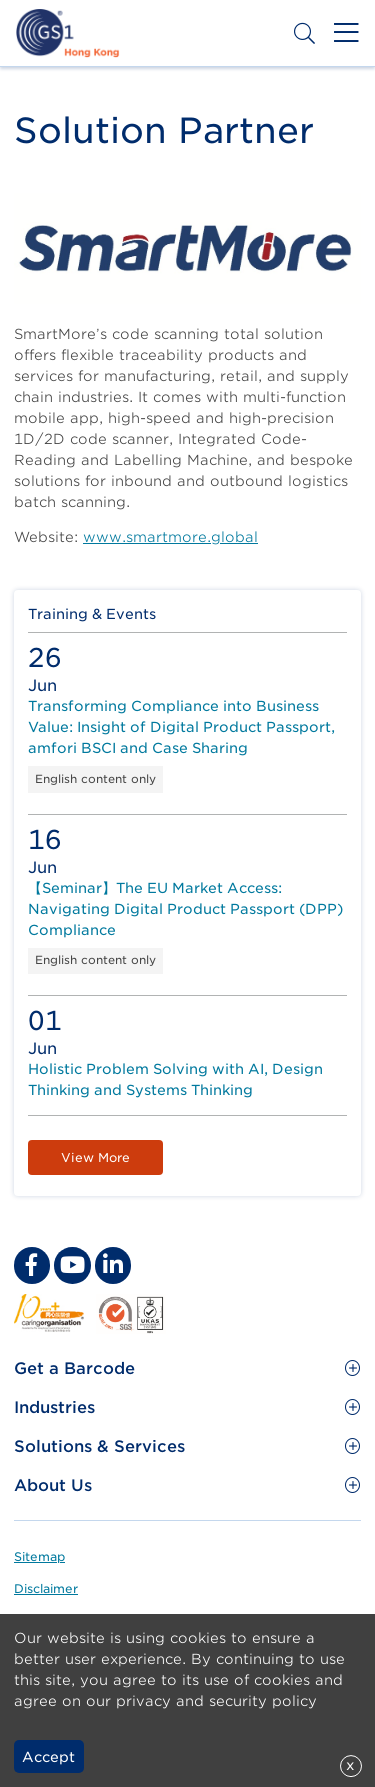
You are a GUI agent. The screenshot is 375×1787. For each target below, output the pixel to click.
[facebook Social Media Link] (32, 1265)
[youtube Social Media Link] (72, 1265)
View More (95, 1157)
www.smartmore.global (170, 537)
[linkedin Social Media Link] (113, 1265)
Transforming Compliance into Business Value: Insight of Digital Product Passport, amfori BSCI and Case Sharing (181, 727)
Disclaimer (46, 1588)
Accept (48, 1757)
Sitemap (39, 1556)
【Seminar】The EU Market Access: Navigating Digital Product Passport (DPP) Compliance (185, 909)
